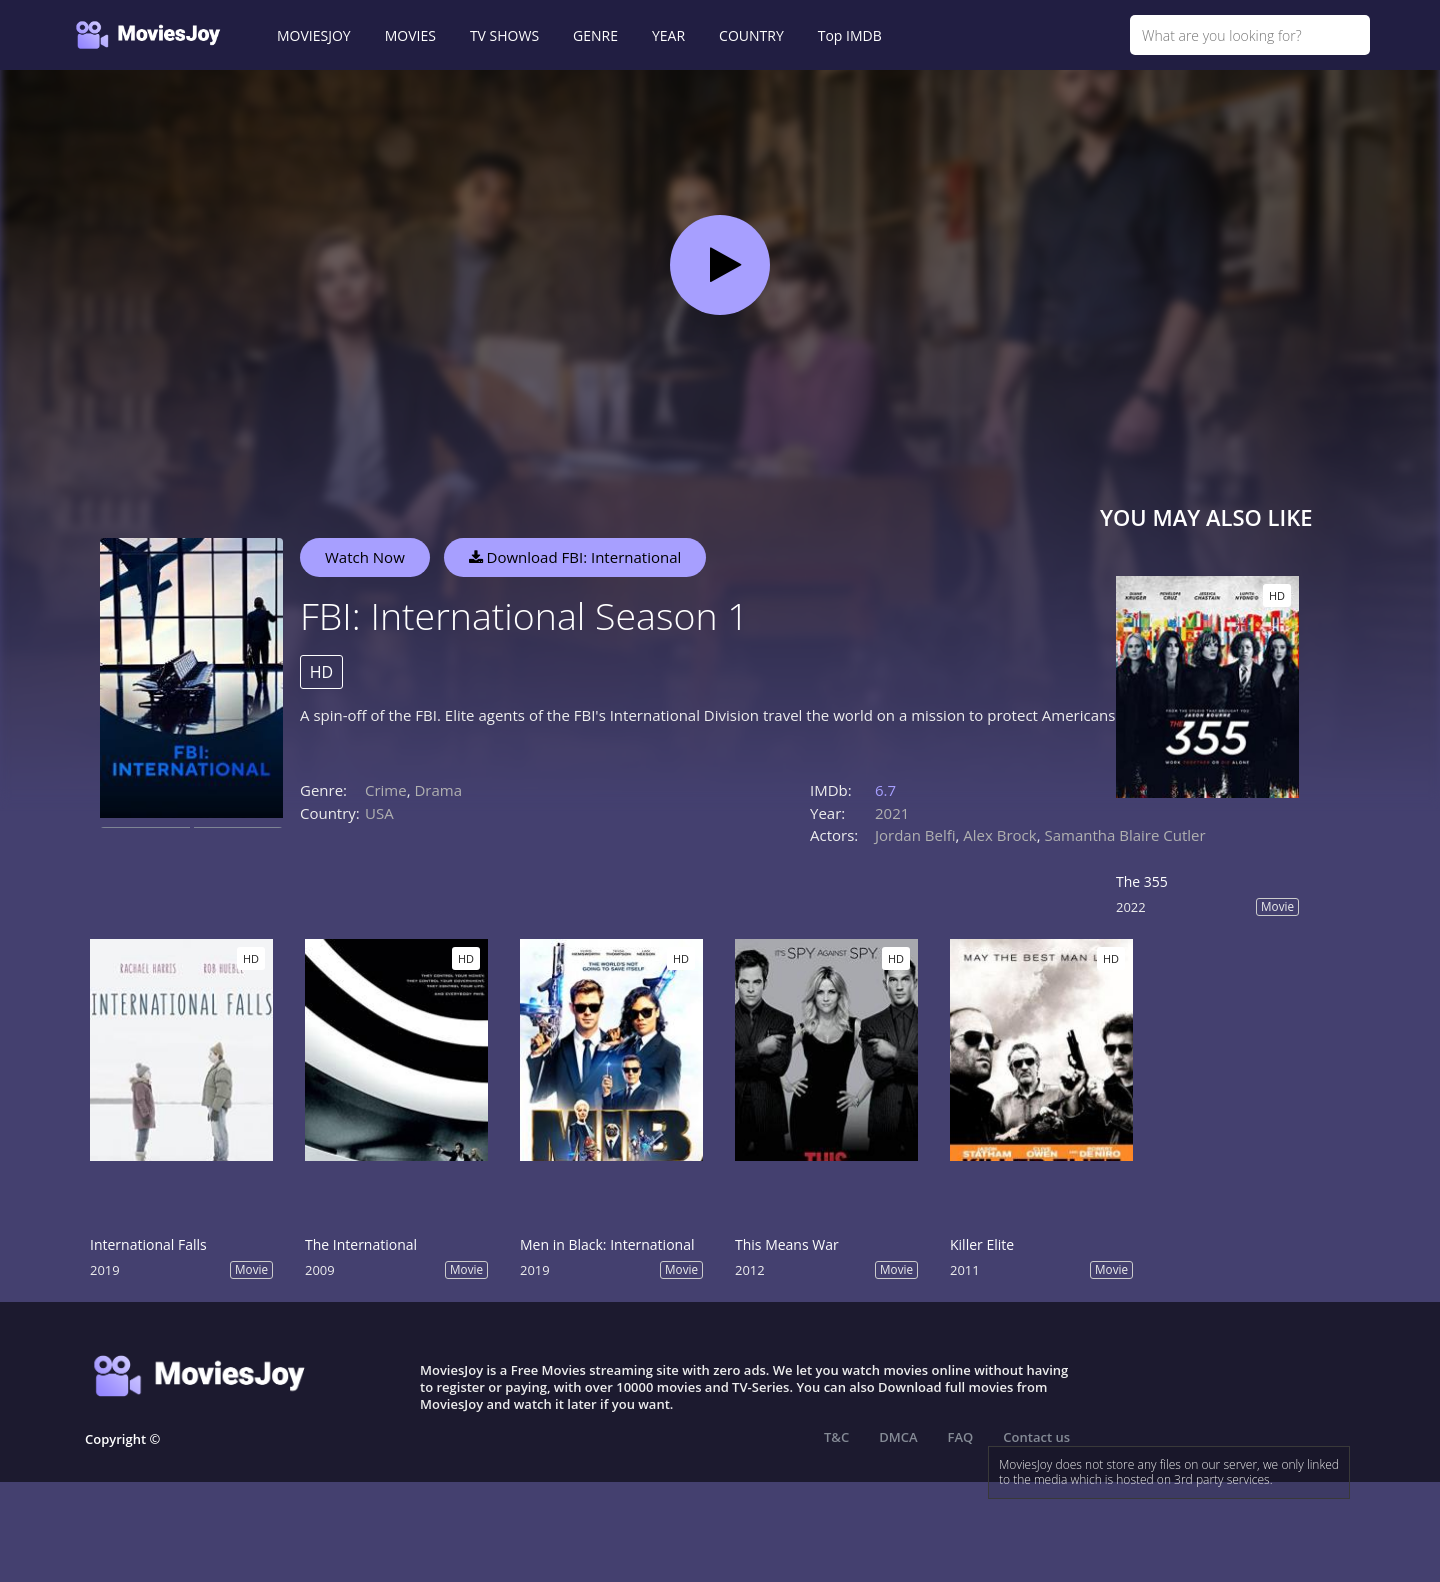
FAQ (961, 1437)
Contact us (1036, 1437)
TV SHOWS (504, 35)
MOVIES (410, 35)
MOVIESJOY (314, 35)
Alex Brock (999, 835)
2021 (892, 813)
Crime (386, 790)
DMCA (898, 1437)
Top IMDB (850, 35)
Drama (438, 790)
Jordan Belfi (915, 835)
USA (379, 813)
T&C (836, 1437)
